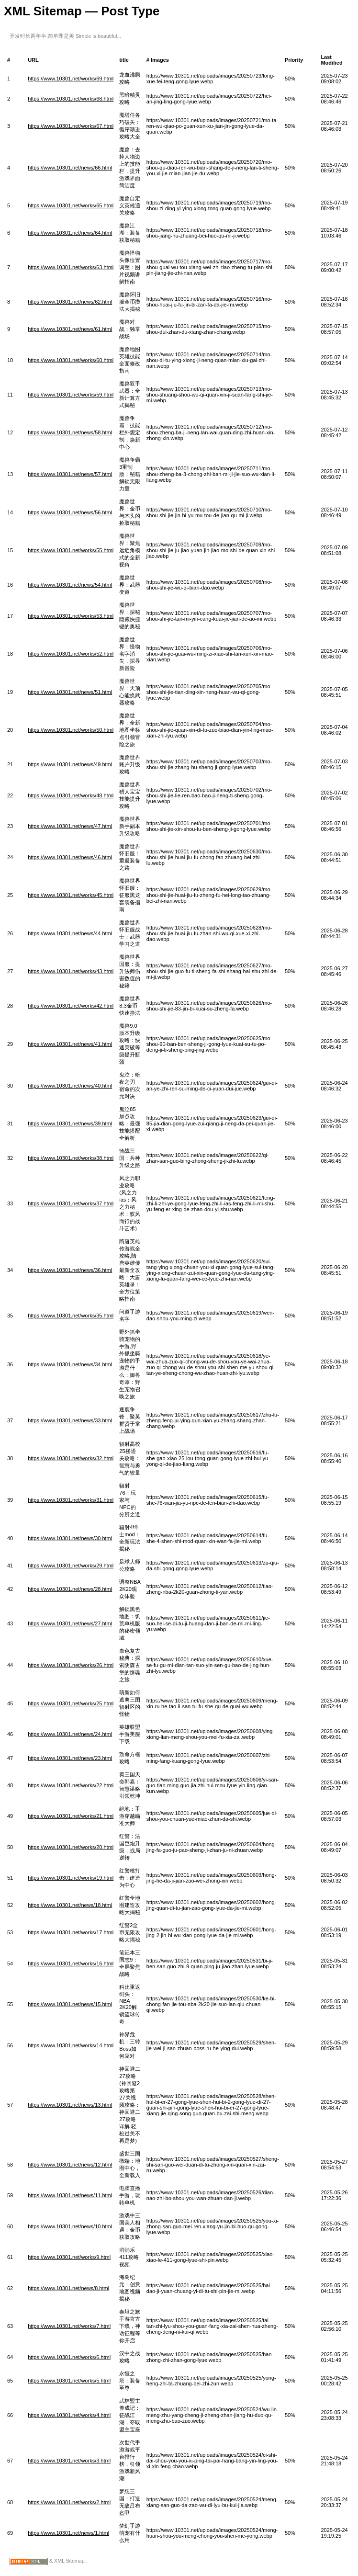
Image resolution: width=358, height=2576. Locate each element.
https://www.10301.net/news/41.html (70, 1044)
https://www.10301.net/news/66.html (70, 167)
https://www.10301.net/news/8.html (68, 2288)
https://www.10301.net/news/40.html (70, 1086)
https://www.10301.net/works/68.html (70, 99)
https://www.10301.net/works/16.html (70, 1963)
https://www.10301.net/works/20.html (70, 1847)
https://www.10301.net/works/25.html (70, 1703)
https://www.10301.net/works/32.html (70, 1458)
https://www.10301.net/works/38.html (70, 1158)
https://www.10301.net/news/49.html (70, 764)
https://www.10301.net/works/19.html (70, 1878)
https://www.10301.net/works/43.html (70, 971)
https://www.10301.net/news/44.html (70, 933)
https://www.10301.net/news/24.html (70, 1734)
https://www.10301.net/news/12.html (70, 2164)
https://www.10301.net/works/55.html (70, 550)
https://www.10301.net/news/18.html (70, 1905)
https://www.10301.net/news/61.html (70, 329)
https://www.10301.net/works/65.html (70, 205)
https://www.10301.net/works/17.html (70, 1932)
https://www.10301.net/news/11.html (70, 2195)
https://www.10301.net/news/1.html (68, 2533)
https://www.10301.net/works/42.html (70, 1006)
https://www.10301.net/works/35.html (70, 1315)
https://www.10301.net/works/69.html (70, 78)
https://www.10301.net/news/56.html (70, 512)
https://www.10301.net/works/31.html (70, 1500)
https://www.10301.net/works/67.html (70, 126)
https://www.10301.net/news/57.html (70, 474)
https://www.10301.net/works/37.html (70, 1203)
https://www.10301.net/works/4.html (69, 2415)
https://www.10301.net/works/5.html (69, 2380)
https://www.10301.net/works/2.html (69, 2502)
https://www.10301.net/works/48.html (70, 795)
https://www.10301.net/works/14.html (70, 2045)
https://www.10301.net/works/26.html (70, 1665)
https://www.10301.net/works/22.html (70, 1785)
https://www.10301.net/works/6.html (69, 2357)
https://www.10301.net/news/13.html (70, 2105)
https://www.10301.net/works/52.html (70, 654)
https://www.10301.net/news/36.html (70, 1270)
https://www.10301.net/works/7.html (69, 2326)
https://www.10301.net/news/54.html (70, 585)
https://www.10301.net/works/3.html (69, 2460)
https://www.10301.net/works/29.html (70, 1565)
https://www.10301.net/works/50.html (70, 730)
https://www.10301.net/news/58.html (70, 432)
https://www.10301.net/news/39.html (70, 1123)
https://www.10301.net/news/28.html (70, 1589)
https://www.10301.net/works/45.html (70, 895)
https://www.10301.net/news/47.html (70, 826)
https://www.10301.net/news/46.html (70, 857)
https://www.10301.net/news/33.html (70, 1420)
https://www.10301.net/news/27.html (70, 1623)
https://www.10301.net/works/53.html (70, 616)
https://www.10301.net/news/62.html (70, 302)
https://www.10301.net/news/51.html (70, 692)
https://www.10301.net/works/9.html (69, 2257)
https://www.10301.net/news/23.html (70, 1758)
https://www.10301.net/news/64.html (70, 233)
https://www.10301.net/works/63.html (70, 267)
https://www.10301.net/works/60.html (70, 360)
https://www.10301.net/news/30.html (70, 1538)
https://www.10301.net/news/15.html (70, 2004)
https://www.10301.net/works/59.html (70, 394)
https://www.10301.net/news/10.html (70, 2226)
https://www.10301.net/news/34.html (70, 1364)
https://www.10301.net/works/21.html (70, 1816)
